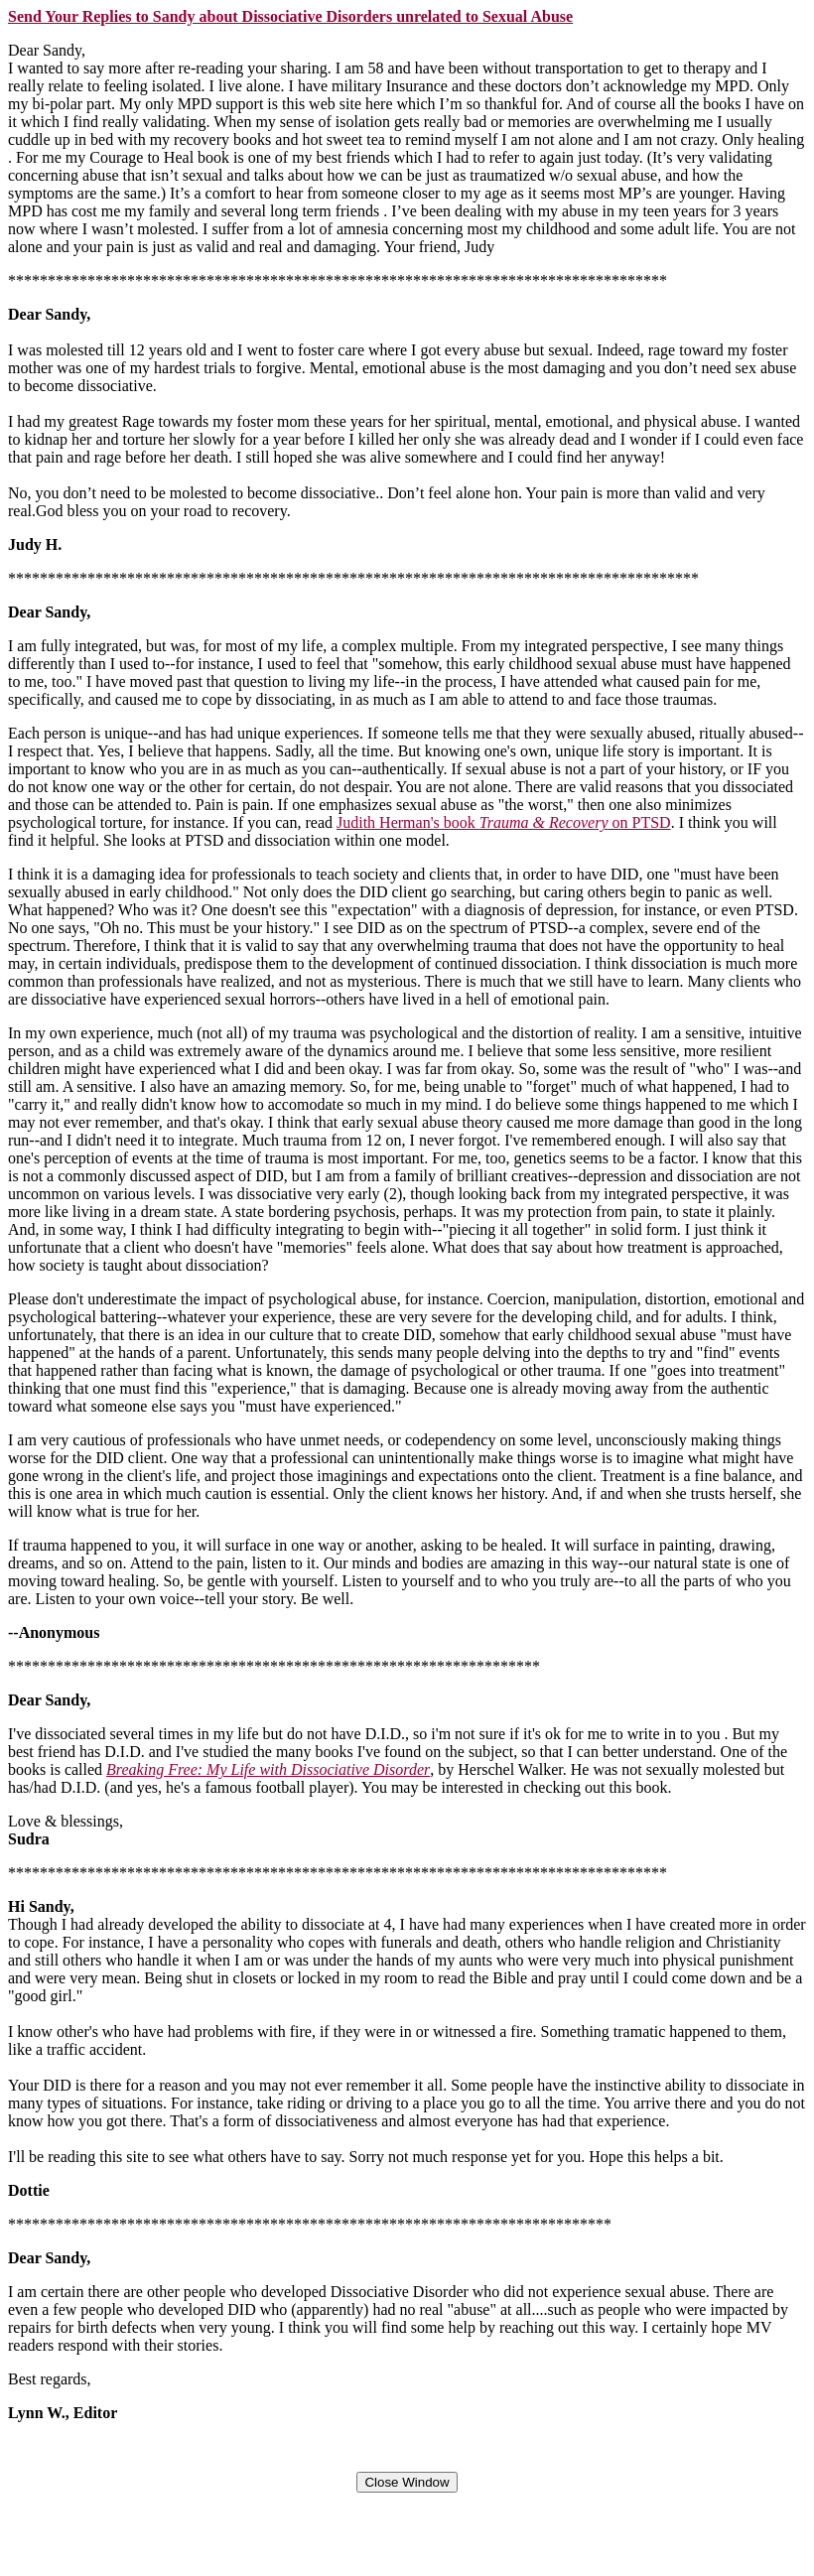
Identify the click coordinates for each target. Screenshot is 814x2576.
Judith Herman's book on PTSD (504, 822)
